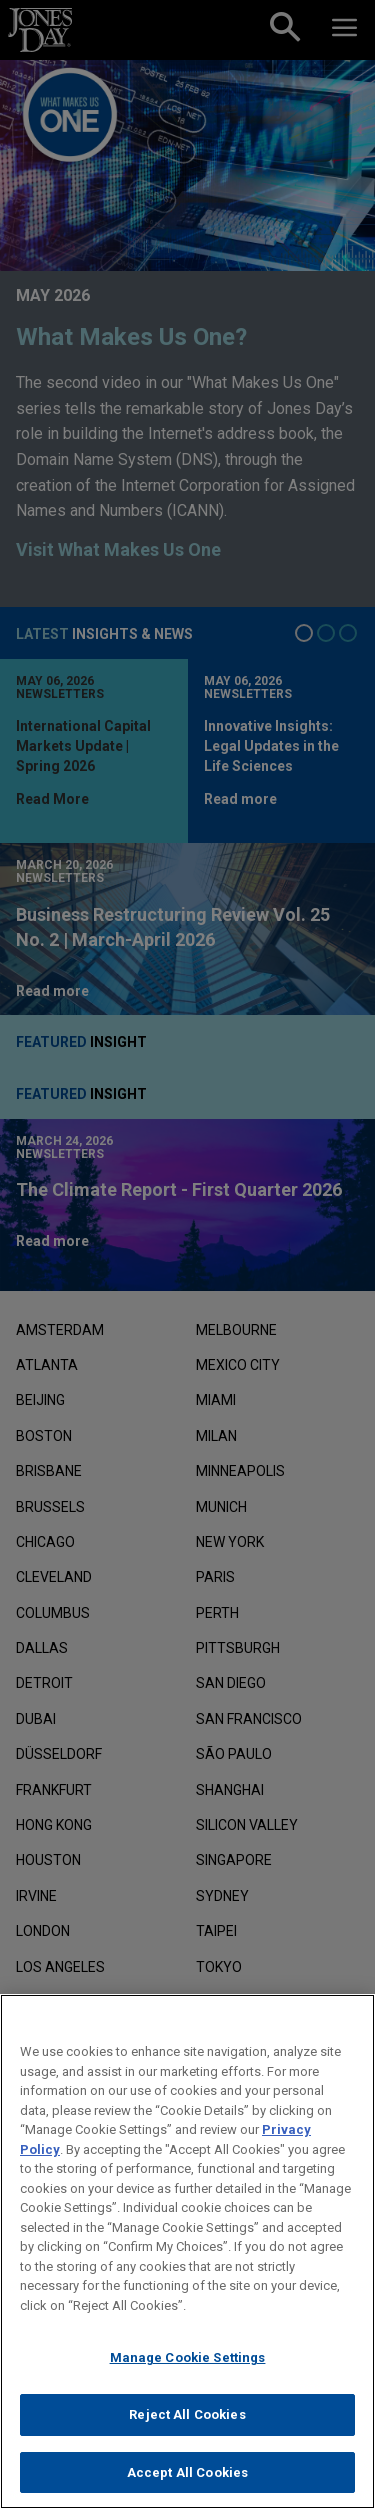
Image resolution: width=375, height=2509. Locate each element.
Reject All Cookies (187, 2425)
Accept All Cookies (187, 2483)
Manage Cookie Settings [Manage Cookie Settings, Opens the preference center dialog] (188, 2369)
